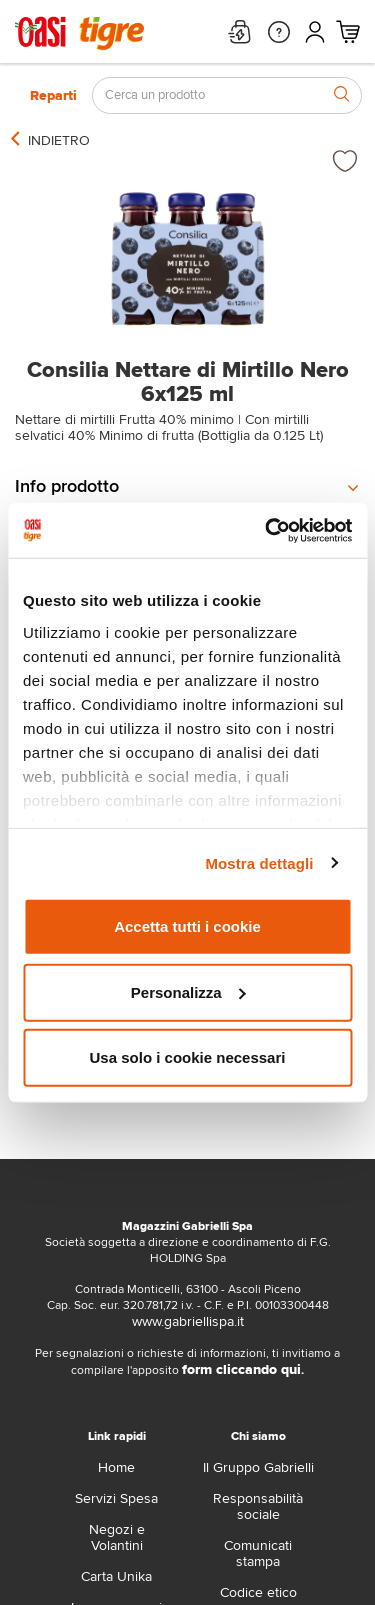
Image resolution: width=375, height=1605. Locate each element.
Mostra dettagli (259, 862)
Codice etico (258, 1592)
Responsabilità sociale (258, 1506)
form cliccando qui (241, 1369)
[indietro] (59, 141)
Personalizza (188, 991)
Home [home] (116, 1467)
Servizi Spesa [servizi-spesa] (116, 1498)
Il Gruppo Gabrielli (258, 1467)
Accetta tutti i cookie (187, 926)
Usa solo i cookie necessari (188, 1057)
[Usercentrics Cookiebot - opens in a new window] (267, 530)
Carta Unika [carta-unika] (116, 1576)
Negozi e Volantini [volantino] (117, 1537)
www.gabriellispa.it (188, 1321)
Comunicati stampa (258, 1553)
